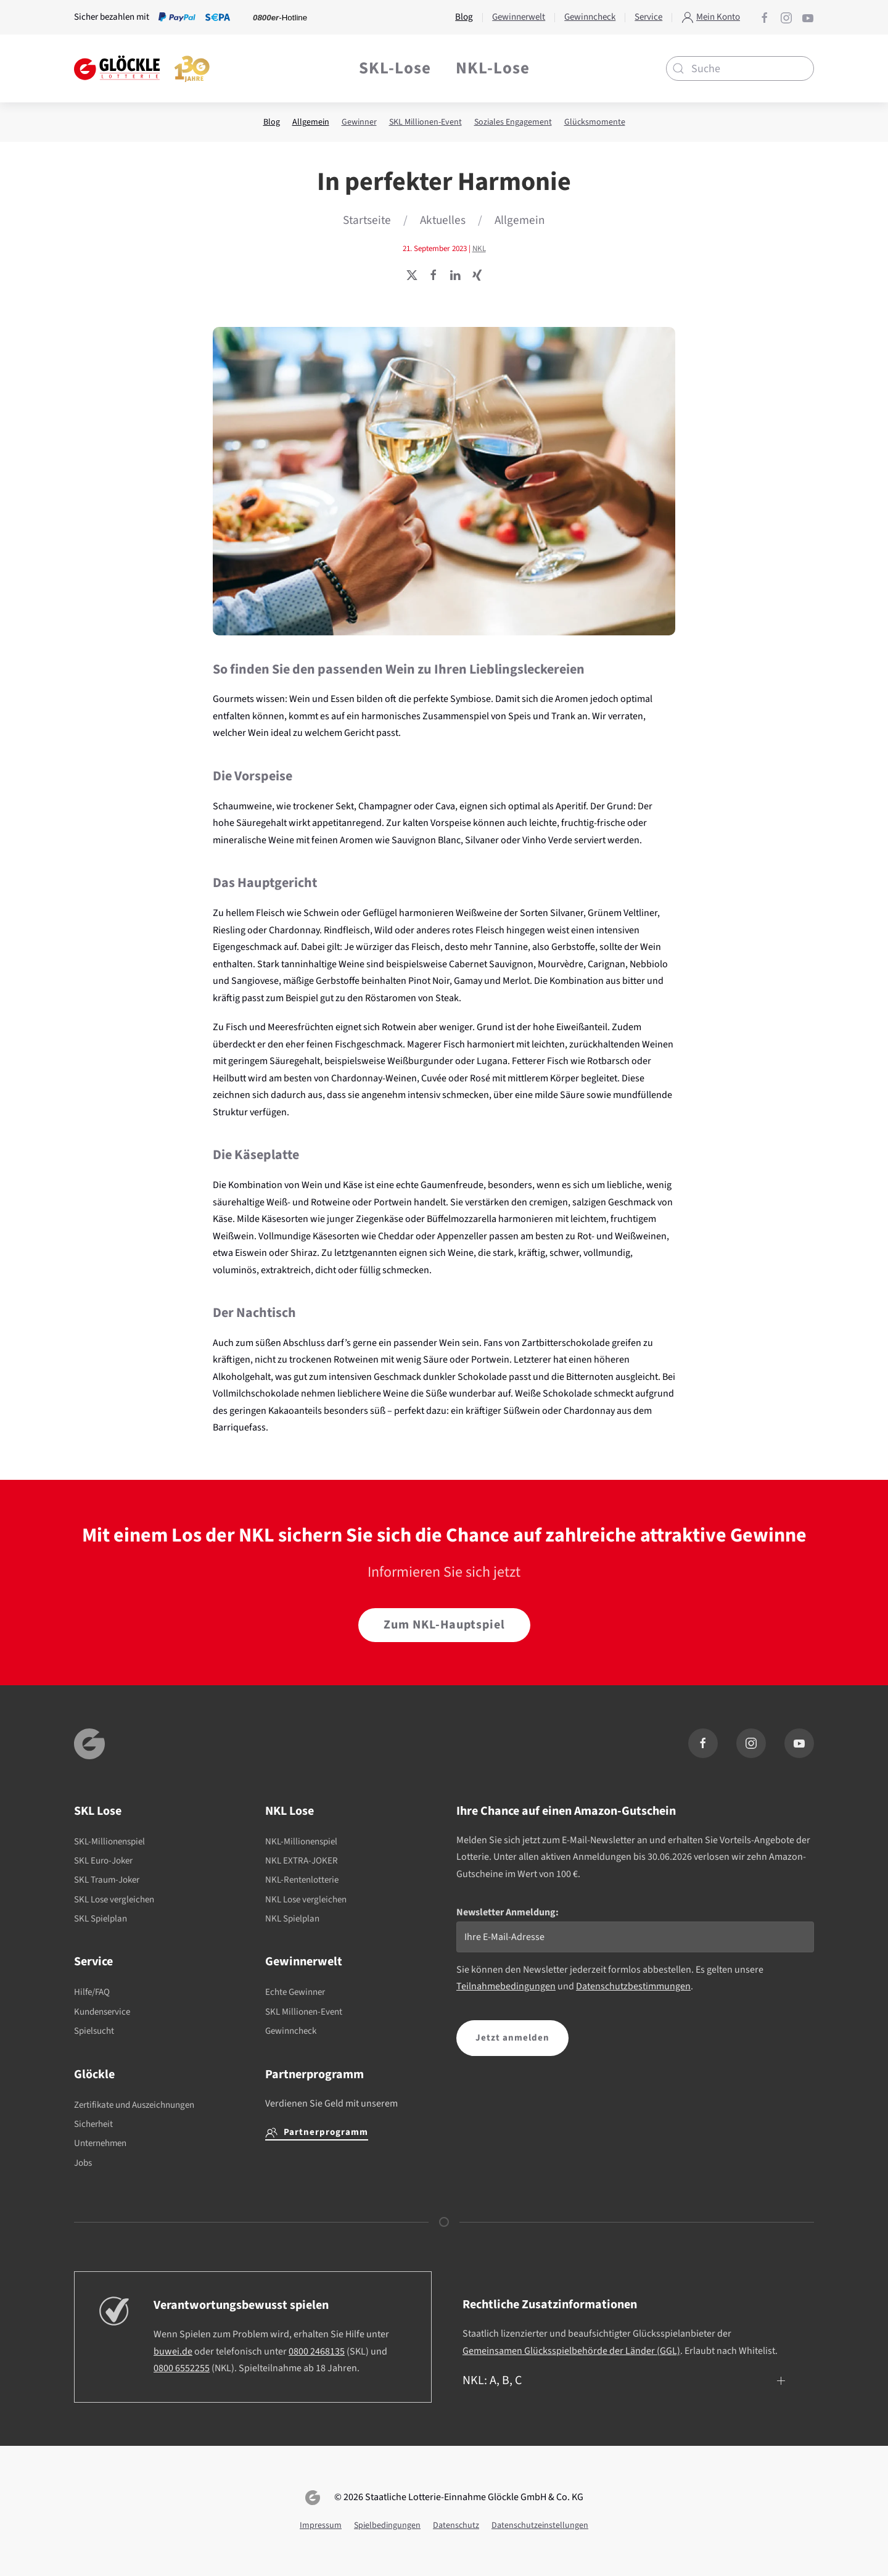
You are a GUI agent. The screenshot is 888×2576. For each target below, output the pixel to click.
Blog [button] (464, 16)
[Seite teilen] (412, 274)
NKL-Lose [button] (493, 68)
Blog (271, 122)
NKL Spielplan (292, 1918)
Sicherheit (93, 2124)
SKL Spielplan (100, 1918)
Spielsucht (94, 2031)
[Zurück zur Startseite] (142, 68)
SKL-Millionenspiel (109, 1841)
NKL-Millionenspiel (301, 1841)
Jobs (83, 2163)
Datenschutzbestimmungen (633, 1986)
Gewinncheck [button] (589, 16)
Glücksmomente (594, 122)
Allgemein (310, 122)
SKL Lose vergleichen (114, 1899)
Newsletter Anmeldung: (507, 1912)
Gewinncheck (290, 2031)
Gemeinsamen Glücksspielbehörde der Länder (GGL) (571, 2351)
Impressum (321, 2525)
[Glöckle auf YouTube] (808, 16)
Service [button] (648, 16)
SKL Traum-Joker (106, 1879)
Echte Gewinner (295, 1992)
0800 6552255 (182, 2368)
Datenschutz (456, 2525)
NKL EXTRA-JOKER (301, 1860)
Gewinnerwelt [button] (518, 16)
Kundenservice (102, 2011)
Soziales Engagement (513, 122)
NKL (479, 248)
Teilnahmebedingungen (506, 1986)
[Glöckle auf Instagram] (786, 16)
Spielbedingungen (387, 2525)
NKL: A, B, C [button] (492, 2380)
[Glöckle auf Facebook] (764, 16)
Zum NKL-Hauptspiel (444, 1624)
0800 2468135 (317, 2351)
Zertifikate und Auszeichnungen (134, 2105)
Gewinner (359, 122)
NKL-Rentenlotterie (302, 1879)
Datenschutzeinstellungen (539, 2525)
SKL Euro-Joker (103, 1860)
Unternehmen (100, 2143)
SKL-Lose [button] (395, 68)
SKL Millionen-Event (425, 122)
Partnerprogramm (316, 2132)
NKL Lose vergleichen (306, 1899)
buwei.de (173, 2351)
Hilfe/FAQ (92, 1992)
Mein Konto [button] (710, 16)
